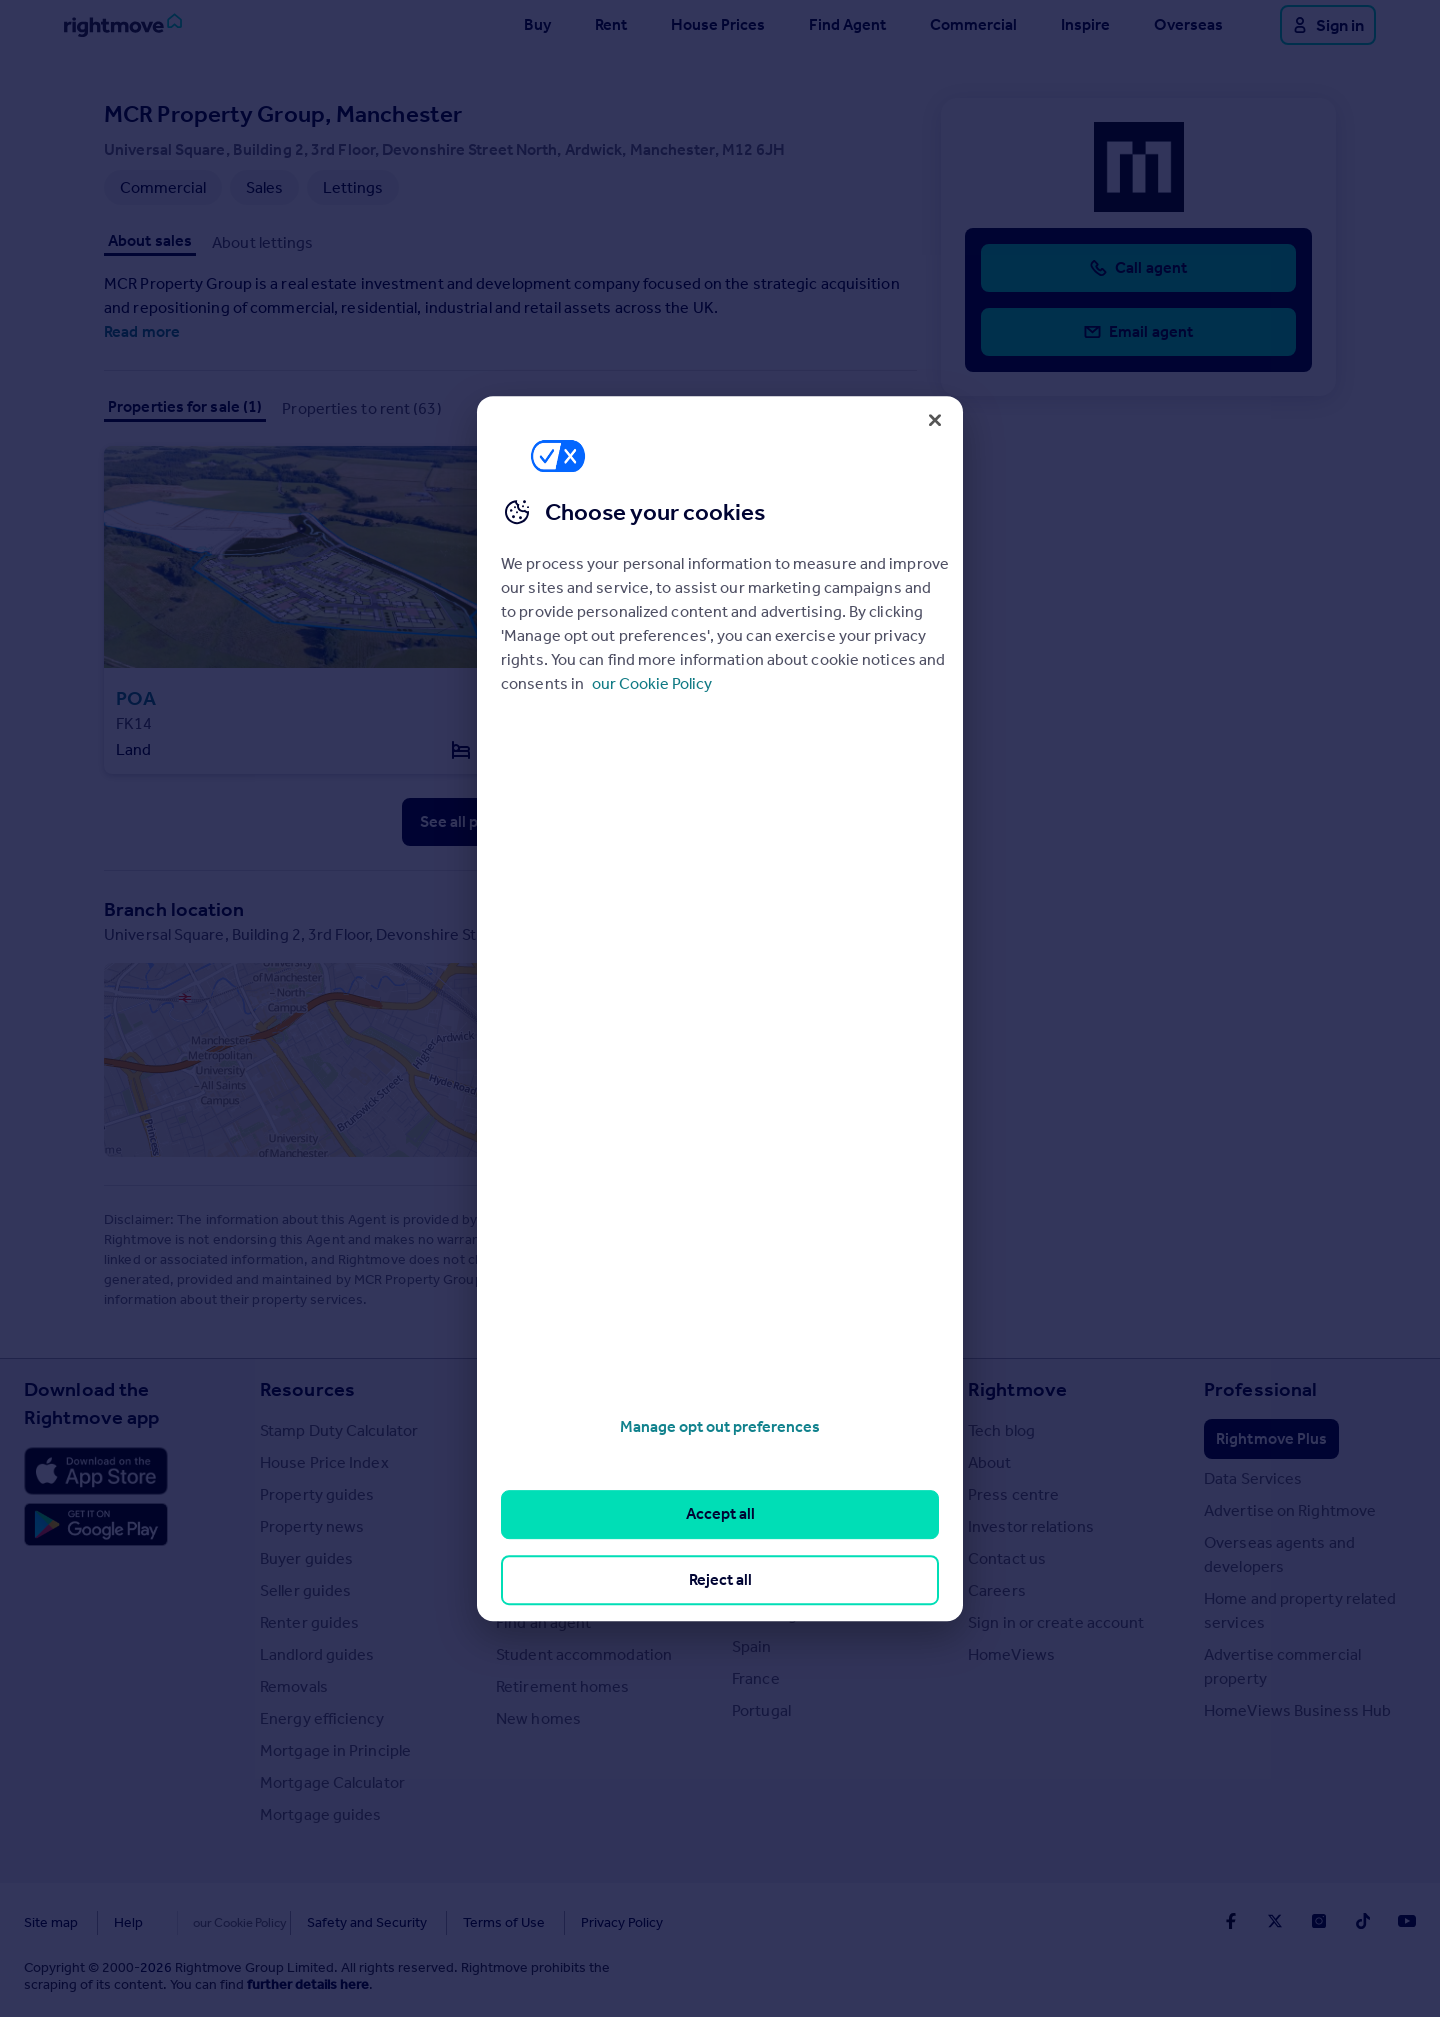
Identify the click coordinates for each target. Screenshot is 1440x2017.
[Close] (935, 420)
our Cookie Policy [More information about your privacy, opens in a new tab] (652, 683)
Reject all (720, 1579)
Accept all (720, 1514)
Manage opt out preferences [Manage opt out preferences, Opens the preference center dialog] (720, 1426)
